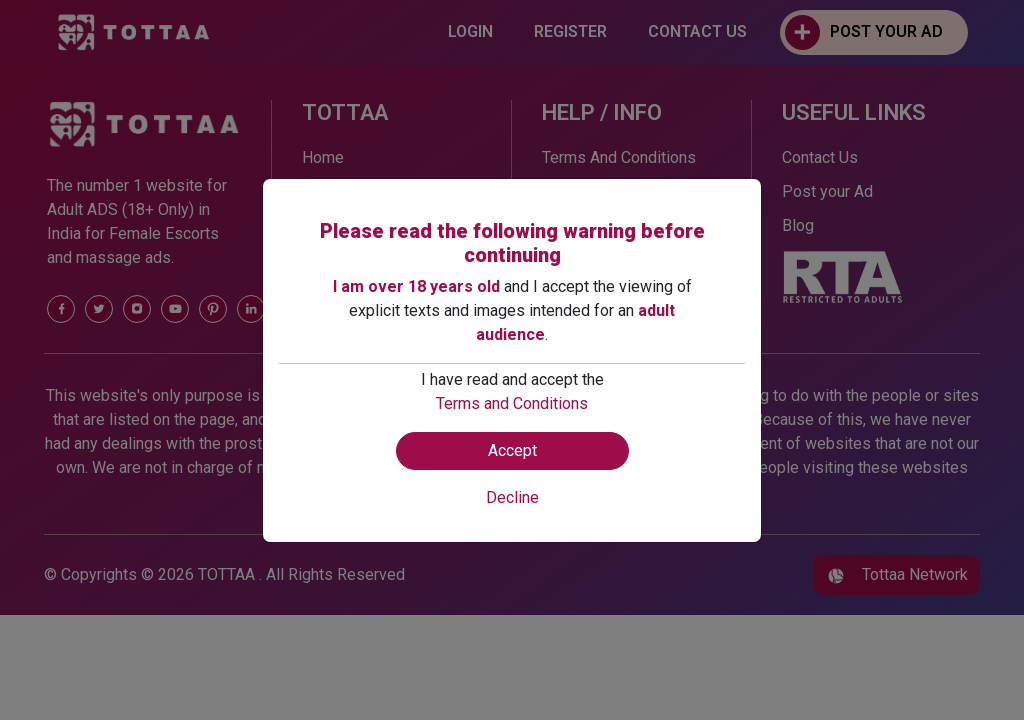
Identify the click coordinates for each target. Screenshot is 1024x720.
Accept (512, 450)
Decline (512, 497)
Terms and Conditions (512, 403)
